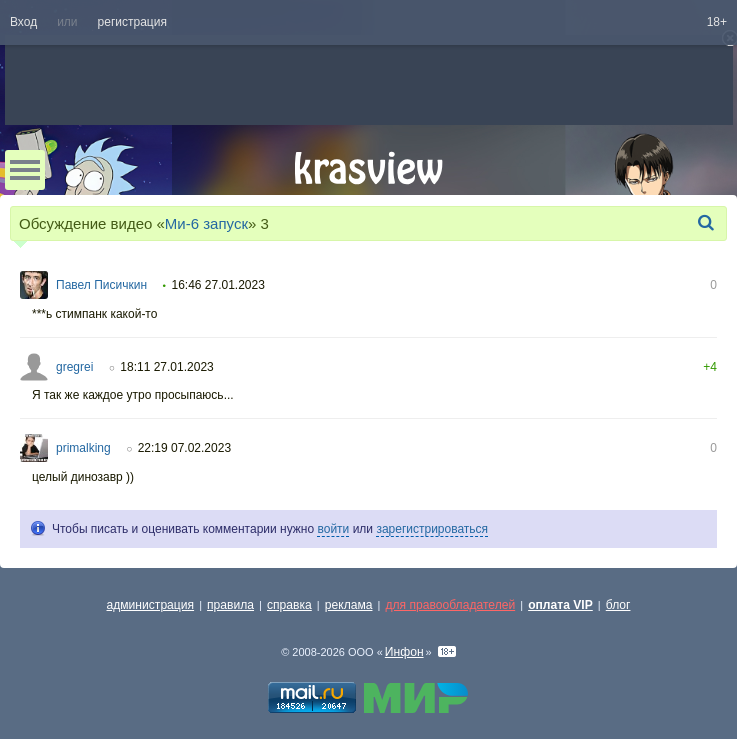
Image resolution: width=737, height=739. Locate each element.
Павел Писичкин (101, 285)
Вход (23, 22)
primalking (83, 448)
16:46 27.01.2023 (217, 285)
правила (230, 605)
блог (618, 605)
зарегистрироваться (432, 529)
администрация (151, 605)
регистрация (132, 22)
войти (333, 529)
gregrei (74, 367)
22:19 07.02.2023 (184, 448)
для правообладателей (450, 605)
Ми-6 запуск (206, 223)
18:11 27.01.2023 (166, 367)
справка (289, 605)
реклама (349, 605)
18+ (717, 22)
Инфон (404, 652)
